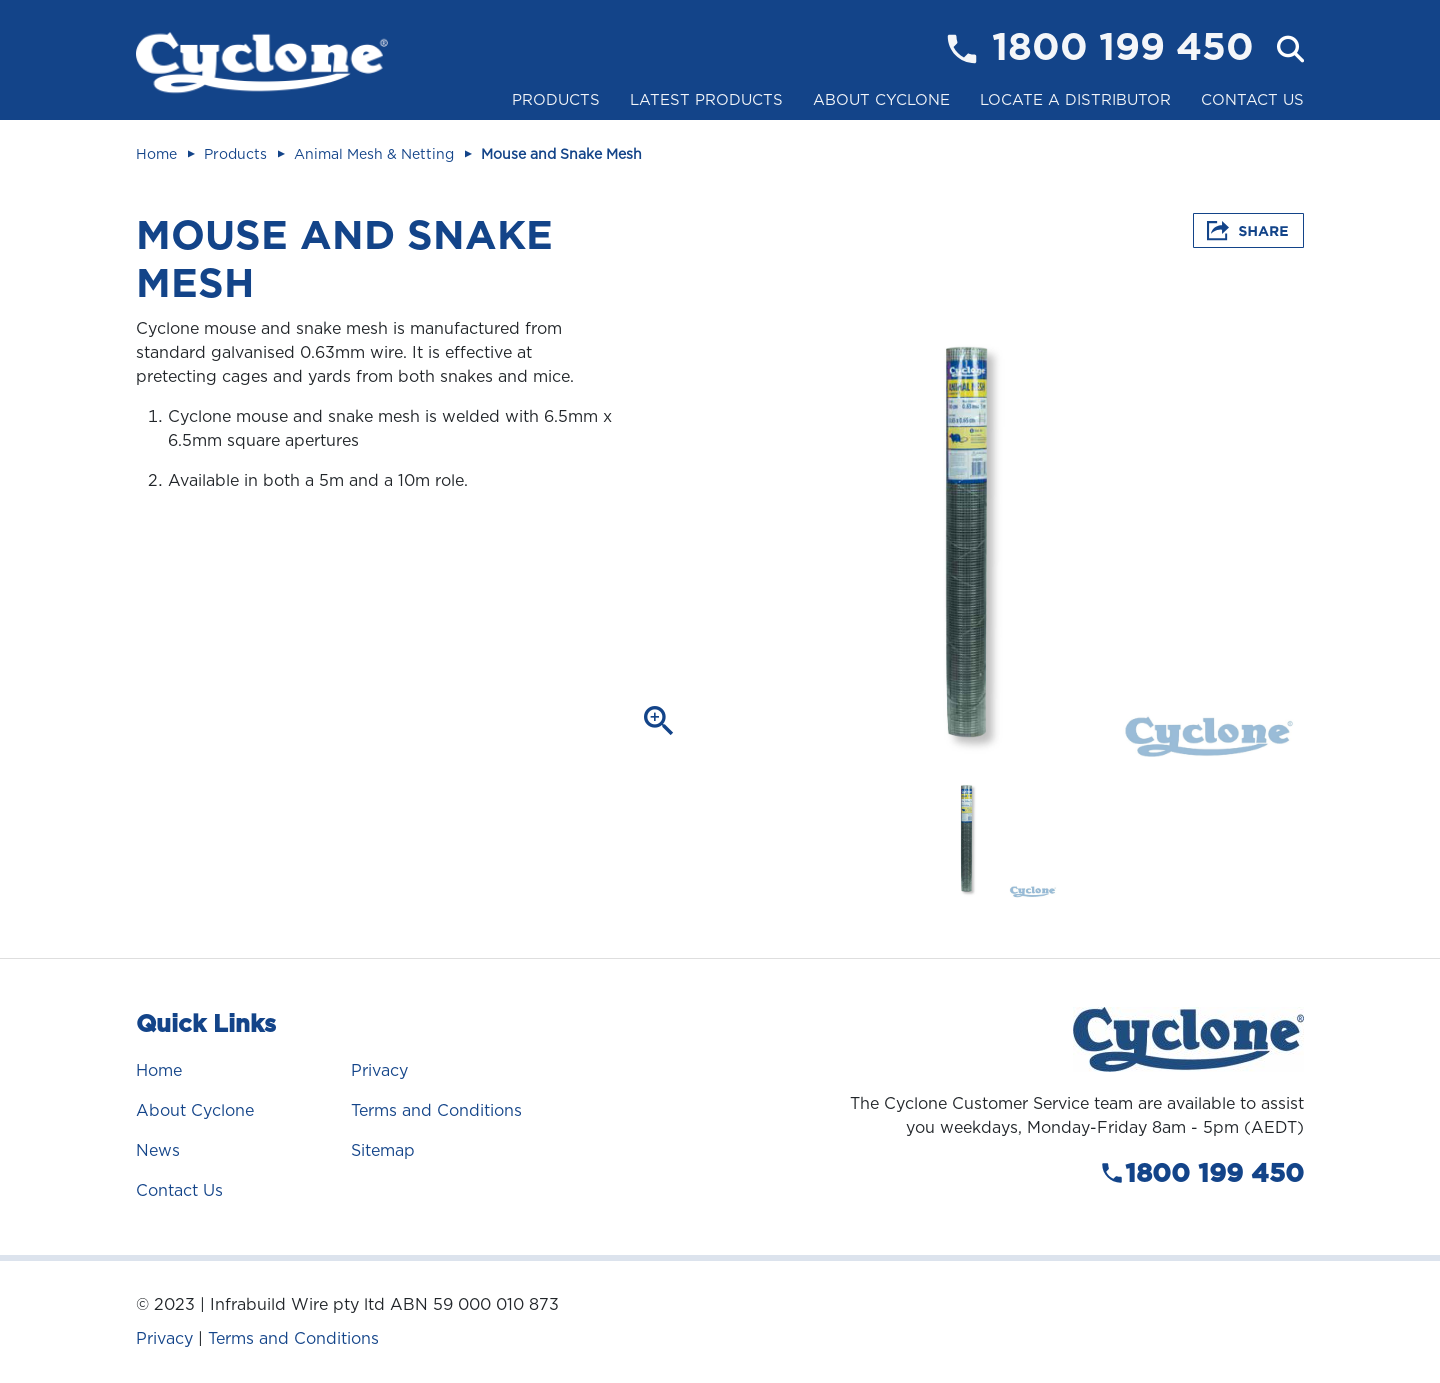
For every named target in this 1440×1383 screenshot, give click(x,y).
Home (156, 154)
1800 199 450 (1123, 49)
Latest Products (706, 100)
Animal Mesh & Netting (374, 154)
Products (556, 100)
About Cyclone (881, 100)
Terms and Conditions (436, 1110)
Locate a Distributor (1075, 100)
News (158, 1150)
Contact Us (1252, 100)
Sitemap (383, 1150)
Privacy (379, 1070)
